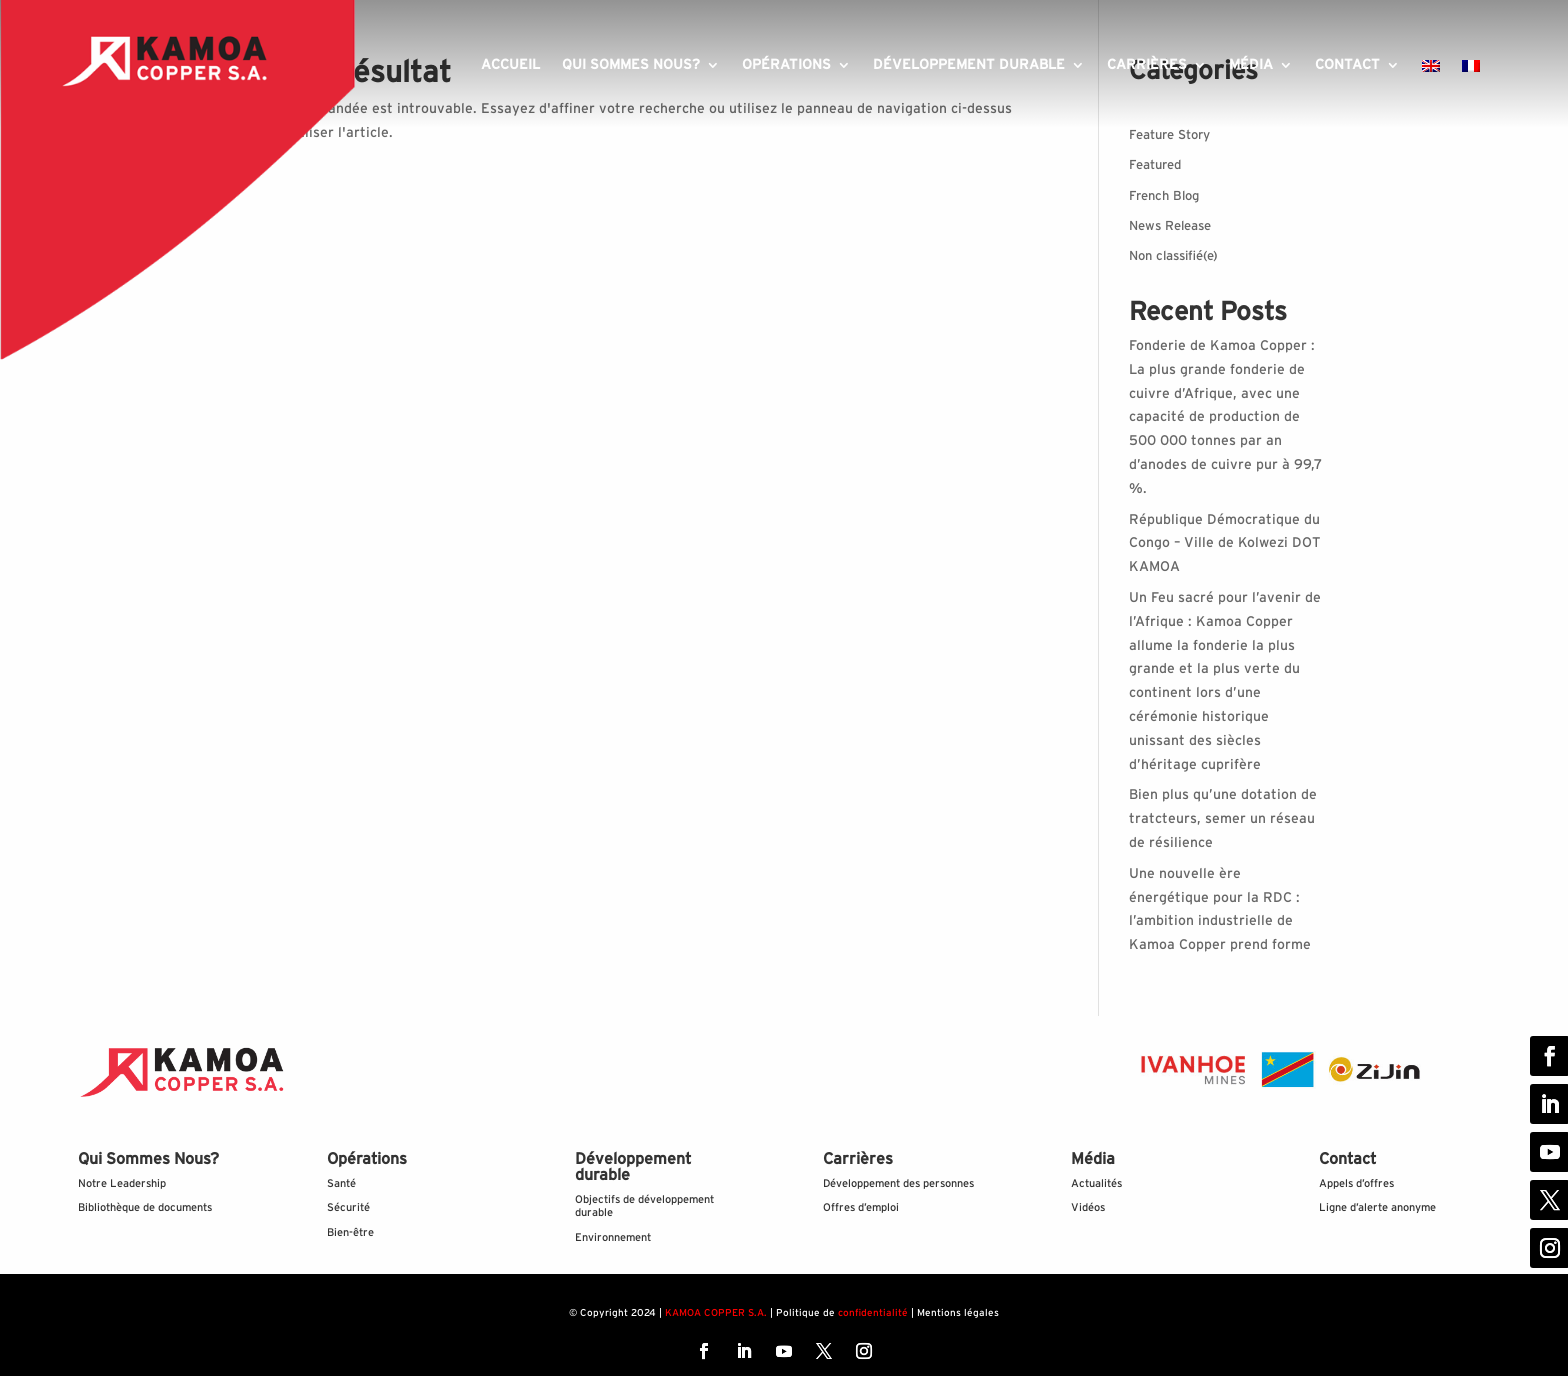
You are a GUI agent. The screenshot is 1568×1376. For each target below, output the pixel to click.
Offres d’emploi (861, 1207)
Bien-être (350, 1232)
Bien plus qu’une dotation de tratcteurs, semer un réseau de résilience (1223, 819)
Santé (341, 1183)
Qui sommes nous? (631, 65)
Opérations (786, 65)
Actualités (1096, 1183)
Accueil (510, 65)
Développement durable (969, 65)
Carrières (1147, 65)
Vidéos (1088, 1207)
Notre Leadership (122, 1183)
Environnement (613, 1237)
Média (1251, 65)
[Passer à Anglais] (1431, 69)
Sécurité (348, 1207)
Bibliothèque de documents (145, 1207)
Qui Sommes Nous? (148, 1159)
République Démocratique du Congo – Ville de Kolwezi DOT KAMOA (1225, 544)
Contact (1347, 65)
